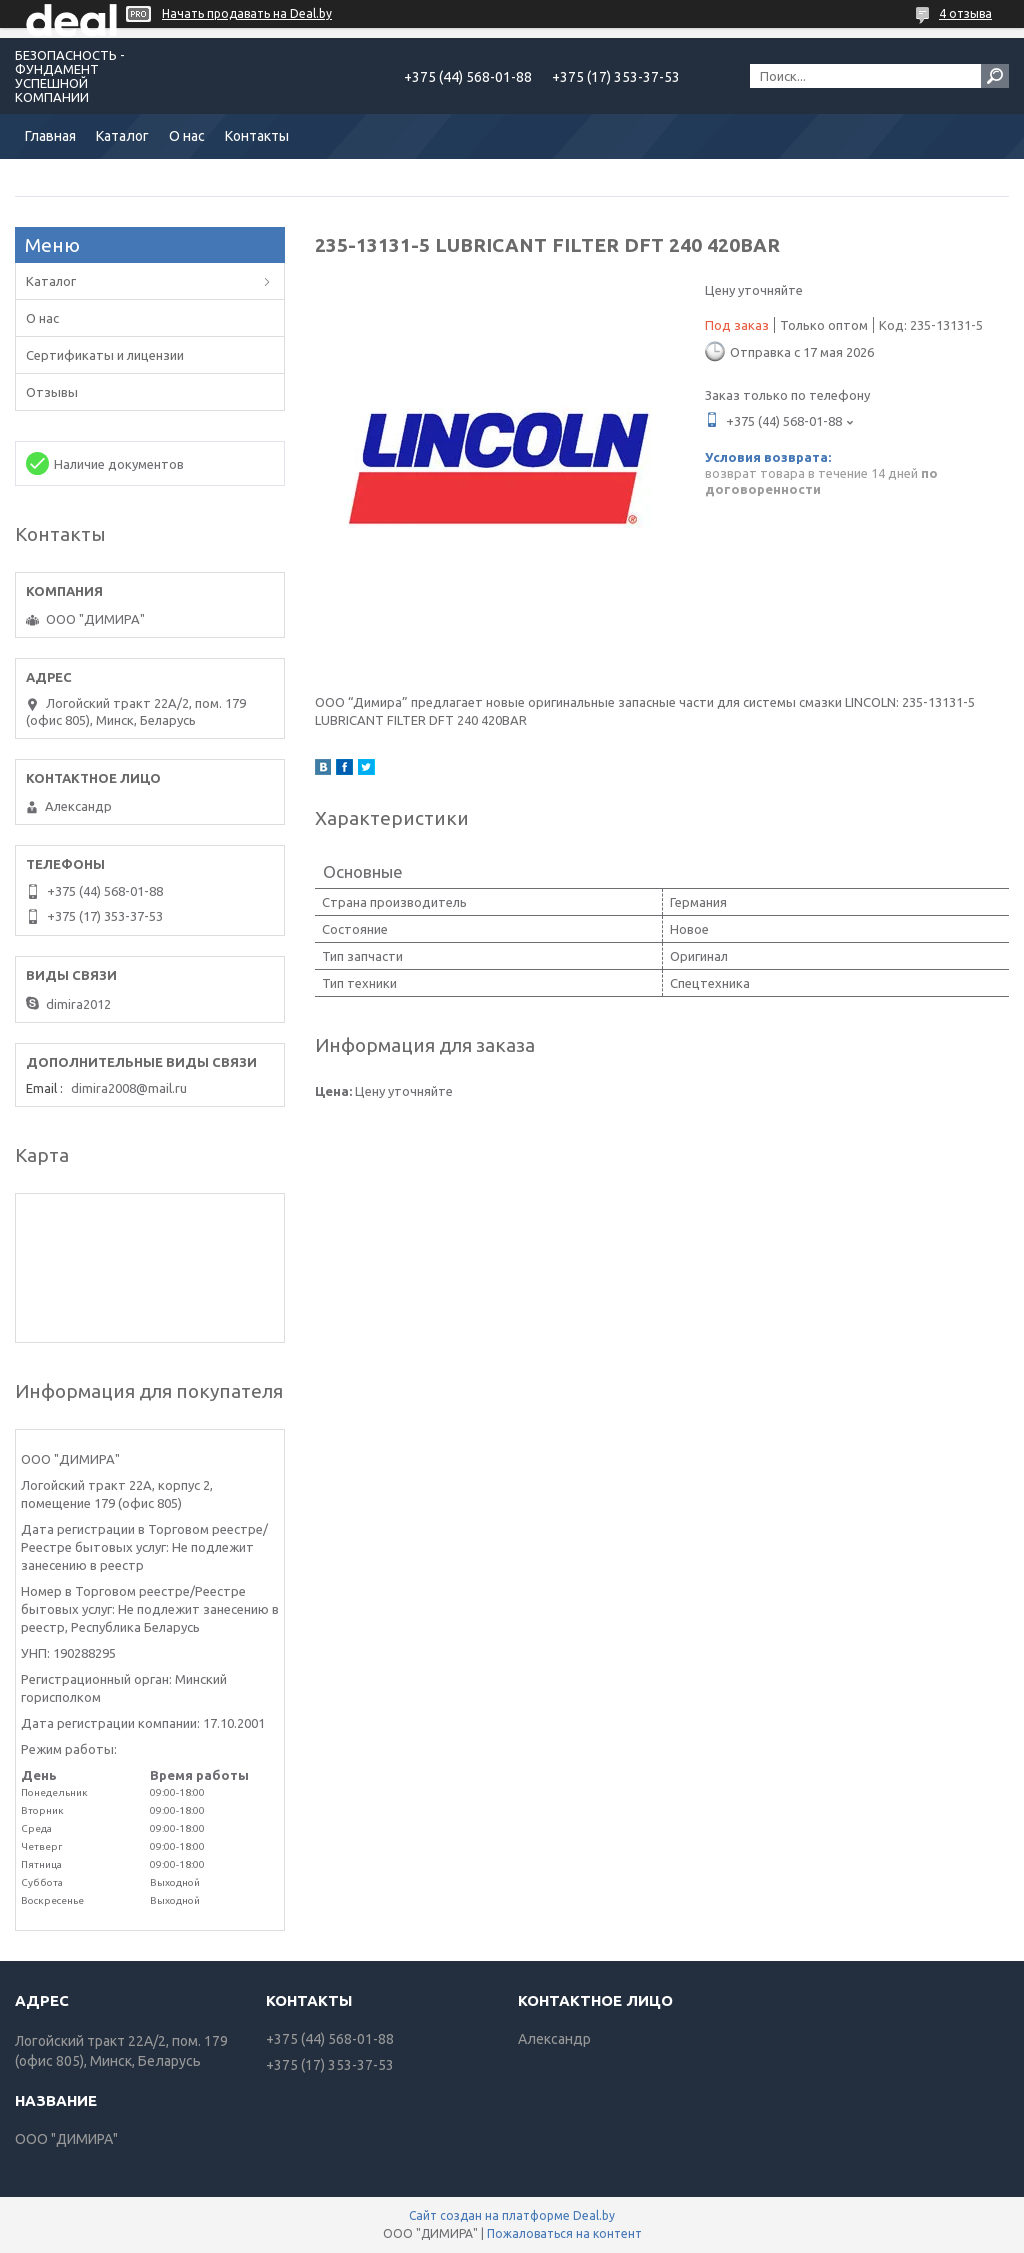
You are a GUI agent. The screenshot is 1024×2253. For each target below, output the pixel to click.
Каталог (122, 136)
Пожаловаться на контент (564, 2233)
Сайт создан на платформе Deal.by (512, 2215)
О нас (187, 136)
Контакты (257, 136)
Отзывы (52, 392)
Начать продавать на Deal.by (247, 13)
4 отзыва (965, 13)
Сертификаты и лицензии (105, 355)
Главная (50, 136)
